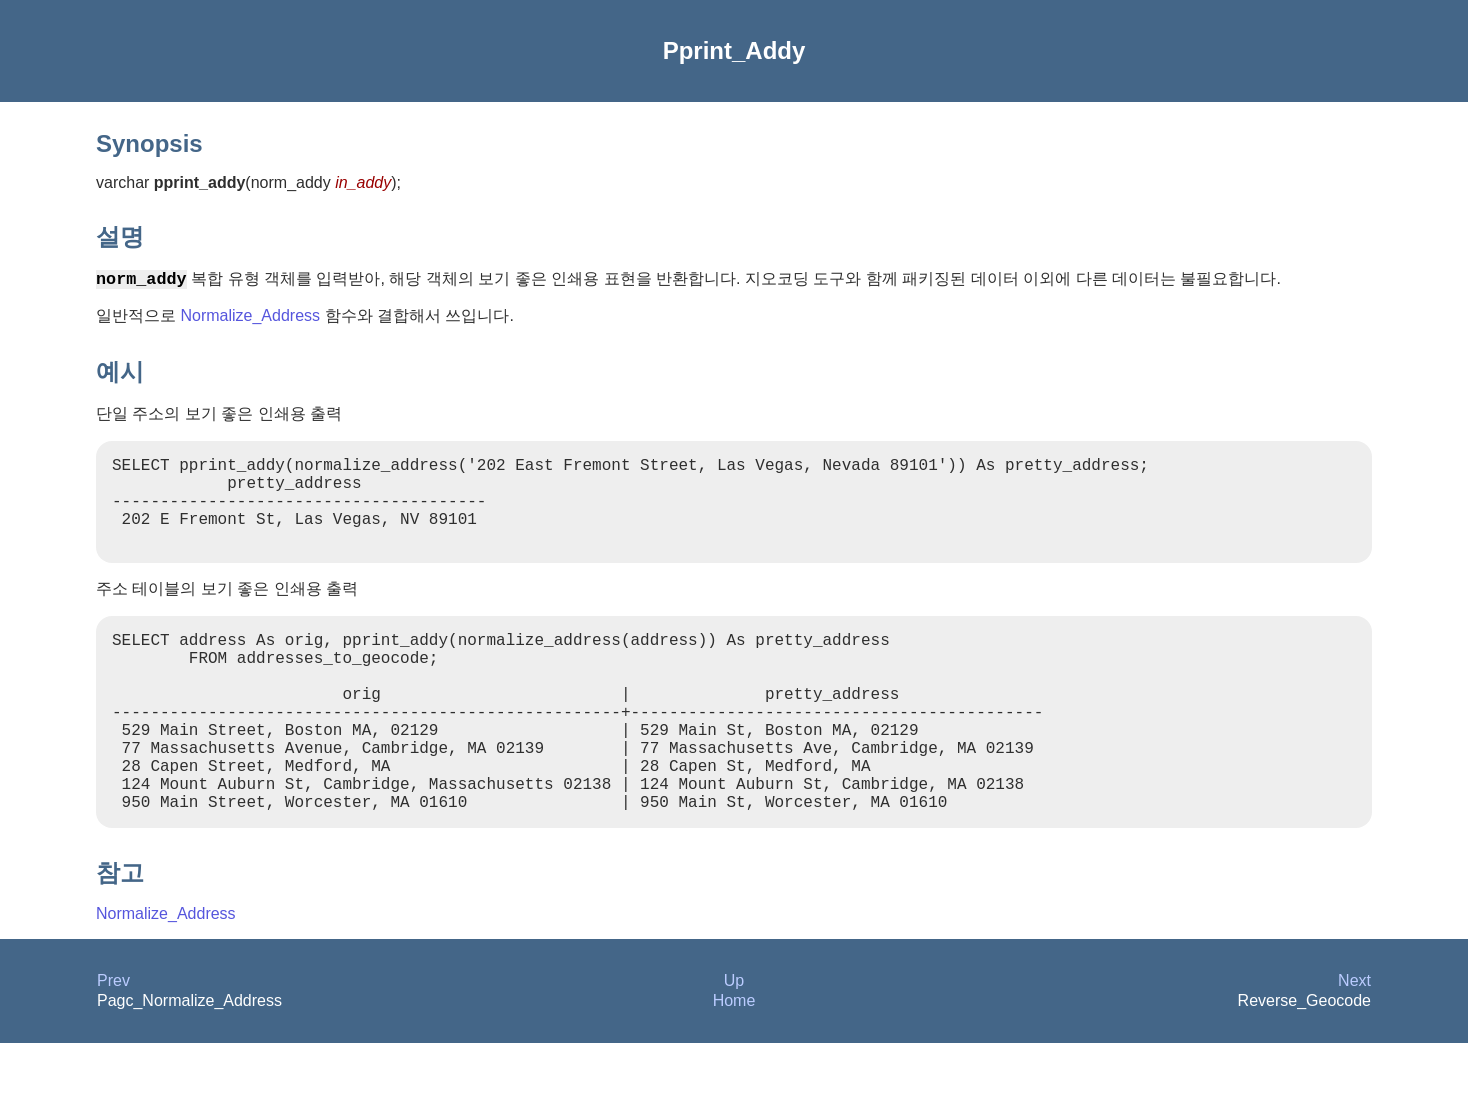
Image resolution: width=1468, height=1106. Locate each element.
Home (734, 1063)
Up (734, 1043)
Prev (113, 1043)
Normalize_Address (250, 318)
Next (1354, 1043)
